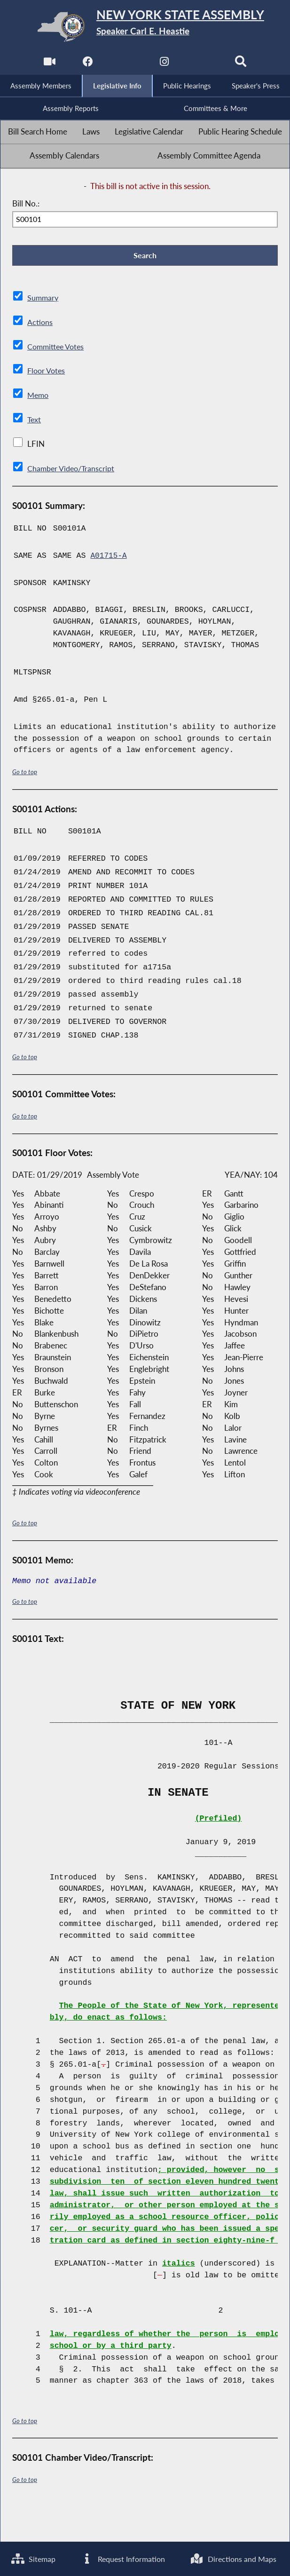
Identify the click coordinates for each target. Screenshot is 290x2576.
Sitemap (34, 2523)
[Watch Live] (48, 64)
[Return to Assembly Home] (145, 27)
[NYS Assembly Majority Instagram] (164, 64)
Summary (43, 300)
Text (34, 422)
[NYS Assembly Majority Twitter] (125, 64)
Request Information (179, 2523)
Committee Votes (57, 349)
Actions (40, 325)
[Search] (241, 64)
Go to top (25, 774)
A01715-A (109, 558)
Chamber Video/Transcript (73, 471)
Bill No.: (25, 205)
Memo (38, 398)
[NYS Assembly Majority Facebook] (86, 64)
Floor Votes (47, 373)
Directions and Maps (56, 2558)
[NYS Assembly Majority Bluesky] (203, 64)
